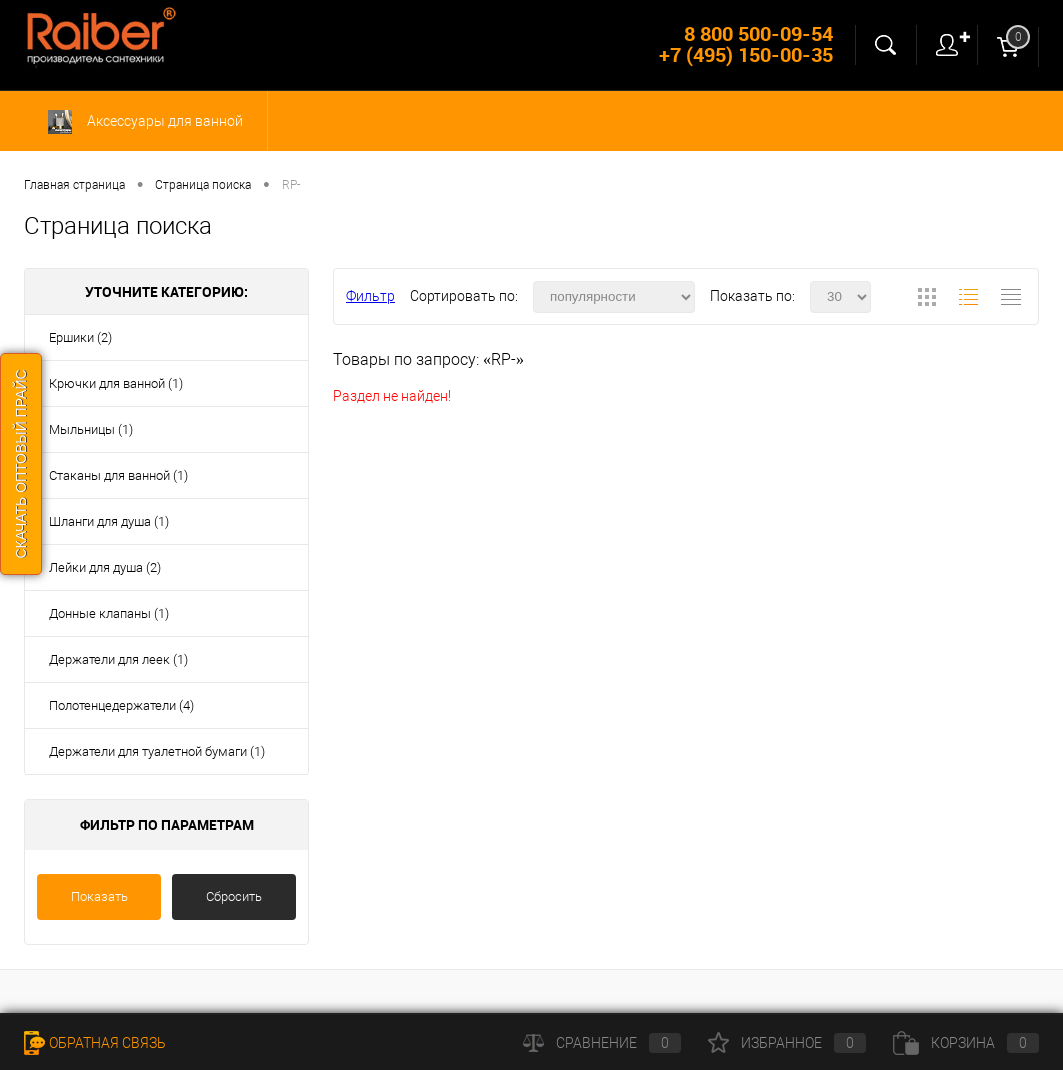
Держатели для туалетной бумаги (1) (157, 751)
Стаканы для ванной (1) (118, 475)
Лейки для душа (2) (105, 567)
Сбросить (234, 896)
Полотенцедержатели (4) (121, 705)
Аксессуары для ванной (145, 122)
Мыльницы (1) (91, 429)
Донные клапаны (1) (109, 613)
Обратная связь (95, 1043)
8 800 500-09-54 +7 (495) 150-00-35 (746, 44)
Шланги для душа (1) (109, 521)
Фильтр (370, 296)
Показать (99, 896)
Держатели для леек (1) (118, 659)
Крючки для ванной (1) (116, 383)
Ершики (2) (80, 337)
